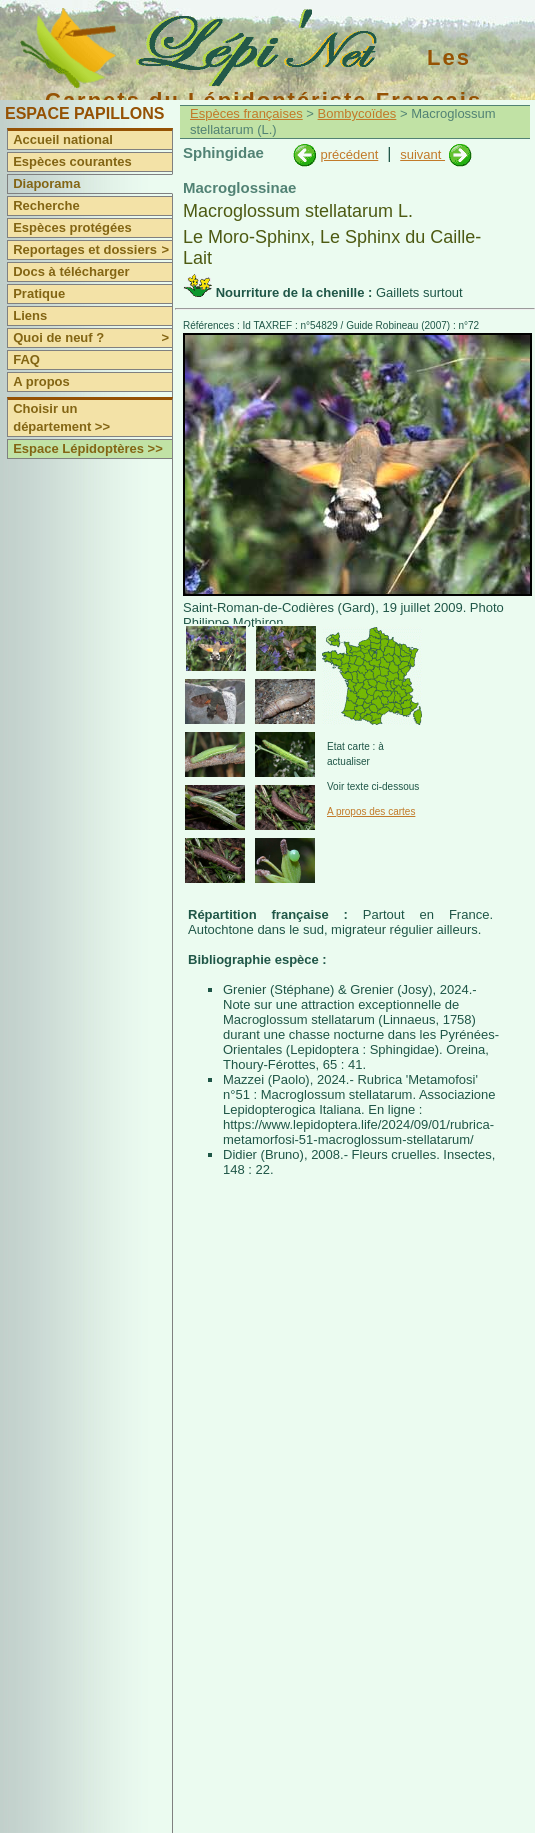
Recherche (46, 205)
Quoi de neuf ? (92, 338)
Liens (30, 315)
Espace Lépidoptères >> (88, 448)
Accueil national (63, 139)
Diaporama (46, 183)
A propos (41, 381)
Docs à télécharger (71, 271)
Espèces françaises (246, 113)
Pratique (39, 293)
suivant (422, 154)
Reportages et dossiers (92, 250)
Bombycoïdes (357, 113)
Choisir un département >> (61, 417)
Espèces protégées (72, 227)
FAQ (26, 359)
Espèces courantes (72, 161)
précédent (349, 154)
